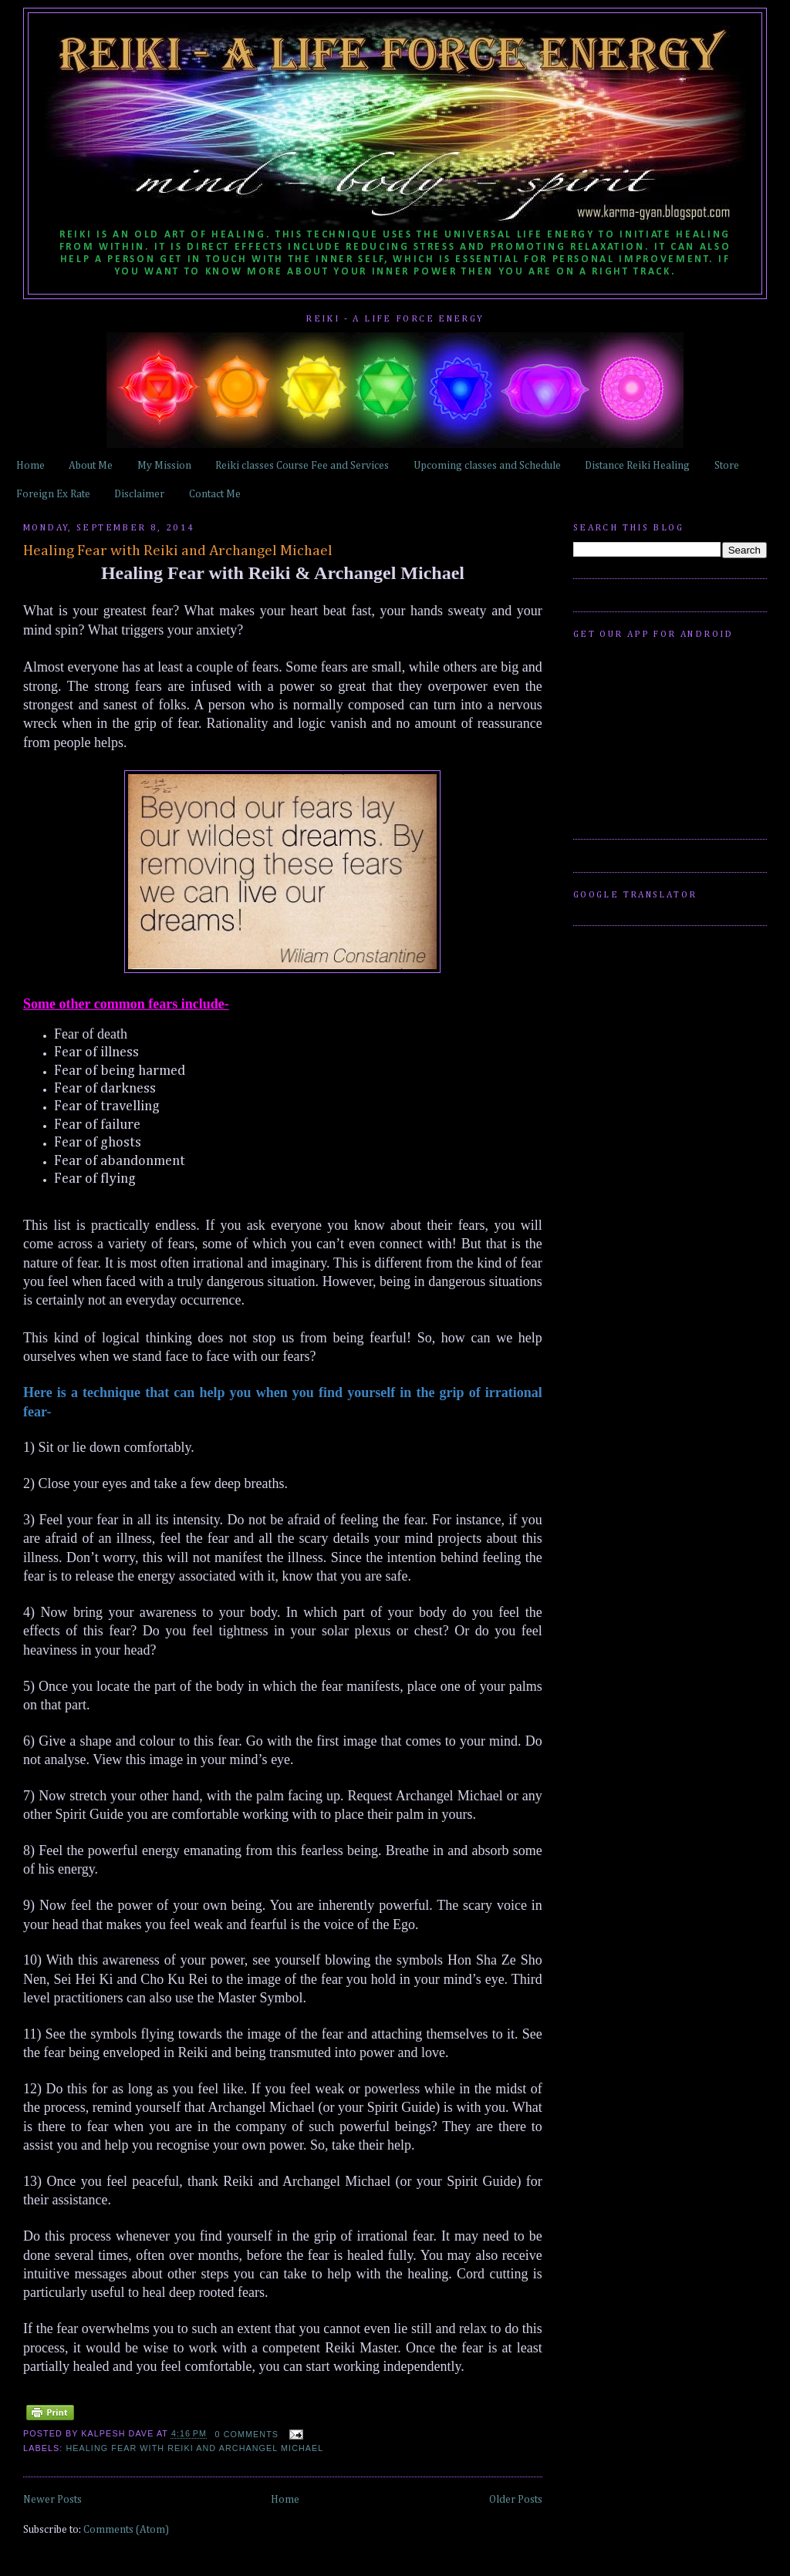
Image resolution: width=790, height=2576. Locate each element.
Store (726, 465)
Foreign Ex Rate (53, 494)
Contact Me (215, 494)
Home (30, 465)
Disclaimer (139, 494)
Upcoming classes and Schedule (487, 465)
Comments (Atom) (126, 2529)
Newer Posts (52, 2499)
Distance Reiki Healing (637, 465)
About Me (91, 465)
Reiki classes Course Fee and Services (302, 465)
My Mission (164, 465)
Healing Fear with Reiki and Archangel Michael (178, 551)
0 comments (247, 2434)
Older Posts (515, 2499)
